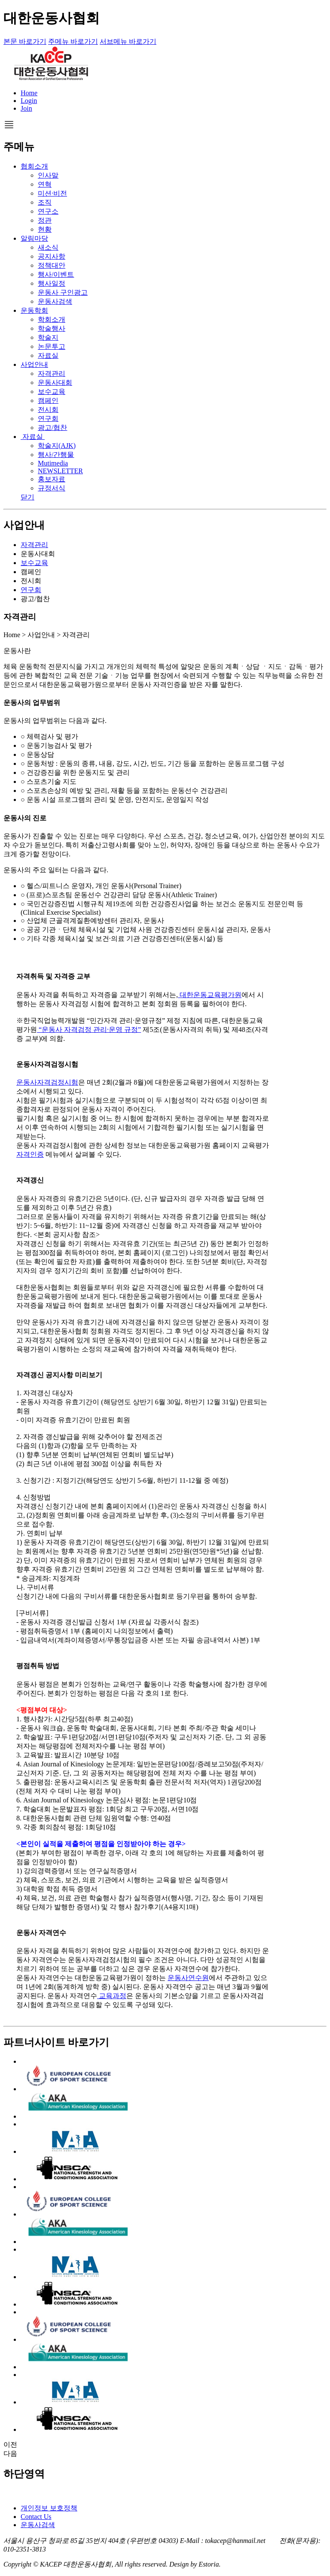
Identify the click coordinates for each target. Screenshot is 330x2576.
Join (26, 108)
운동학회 (34, 310)
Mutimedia (53, 463)
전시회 (48, 409)
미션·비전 (52, 193)
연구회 (48, 418)
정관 (45, 220)
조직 (45, 202)
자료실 (48, 355)
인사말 (48, 175)
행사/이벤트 (56, 274)
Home (29, 93)
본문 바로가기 (24, 41)
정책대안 (51, 265)
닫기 (27, 497)
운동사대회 (55, 382)
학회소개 (51, 319)
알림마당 (34, 238)
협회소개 (34, 166)
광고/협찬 (52, 427)
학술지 (48, 337)
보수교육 (51, 391)
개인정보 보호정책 (49, 2508)
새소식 (48, 247)
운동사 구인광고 (63, 292)
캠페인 (48, 400)
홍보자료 (51, 479)
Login (29, 100)
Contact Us (36, 2516)
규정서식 (51, 488)
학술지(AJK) (57, 445)
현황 (45, 229)
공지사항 (51, 256)
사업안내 (34, 364)
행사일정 (51, 283)
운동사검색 (55, 301)
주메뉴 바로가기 (73, 41)
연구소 (48, 211)
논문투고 (51, 346)
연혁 (45, 184)
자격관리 (51, 373)
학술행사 (51, 328)
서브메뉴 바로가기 (128, 41)
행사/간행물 (56, 454)
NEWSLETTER (60, 471)
